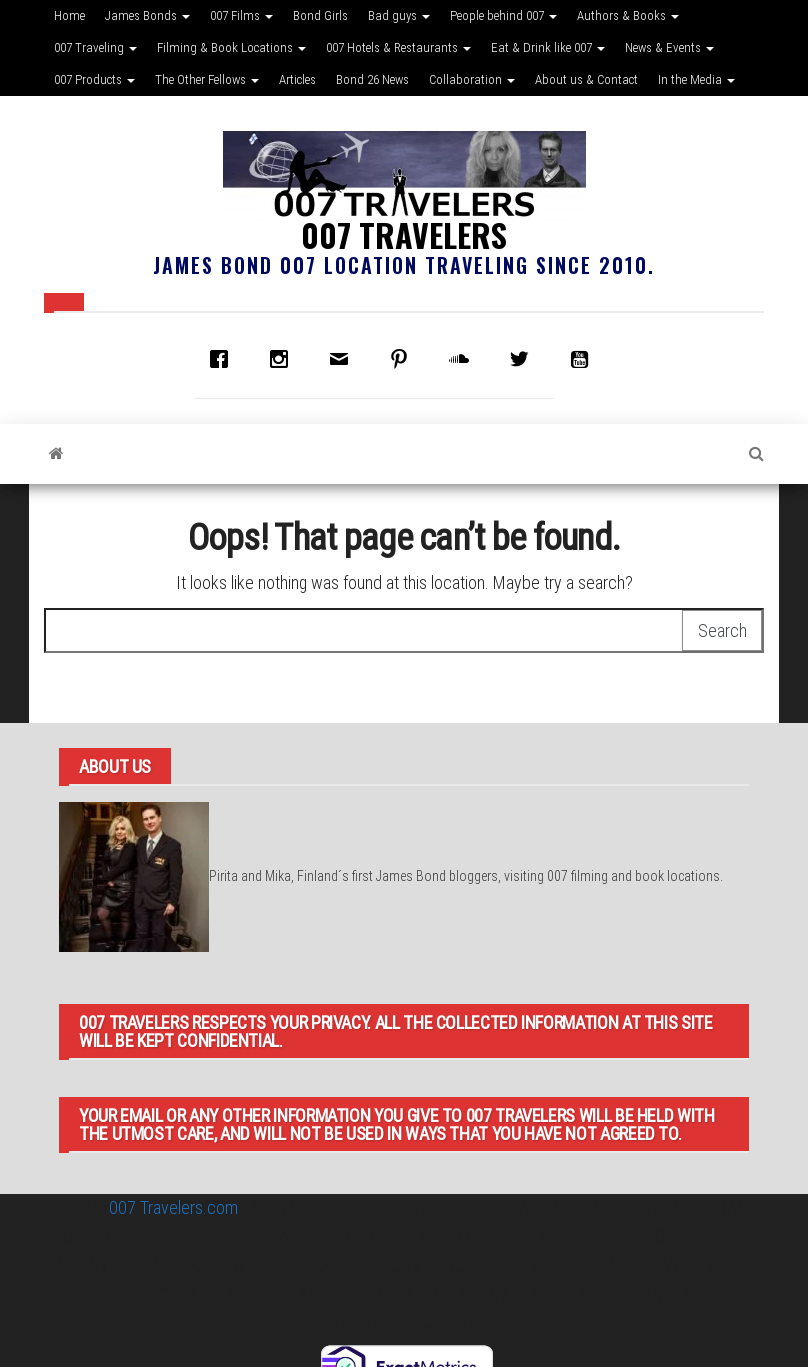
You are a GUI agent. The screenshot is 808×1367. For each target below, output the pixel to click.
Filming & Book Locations (231, 47)
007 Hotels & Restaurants (398, 47)
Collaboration (472, 79)
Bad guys (399, 15)
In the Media (696, 79)
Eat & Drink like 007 (548, 47)
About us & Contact (586, 79)
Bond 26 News (372, 79)
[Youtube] (584, 359)
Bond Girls (320, 15)
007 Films (241, 15)
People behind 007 (503, 15)
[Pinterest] (404, 359)
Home (69, 15)
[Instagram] (284, 359)
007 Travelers (404, 234)
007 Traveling (95, 47)
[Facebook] (224, 359)
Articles (297, 79)
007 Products (94, 79)
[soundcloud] (464, 359)
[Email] (344, 359)
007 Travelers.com (173, 1207)
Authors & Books (628, 15)
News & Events (669, 47)
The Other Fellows (207, 79)
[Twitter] (524, 359)
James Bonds (147, 15)
